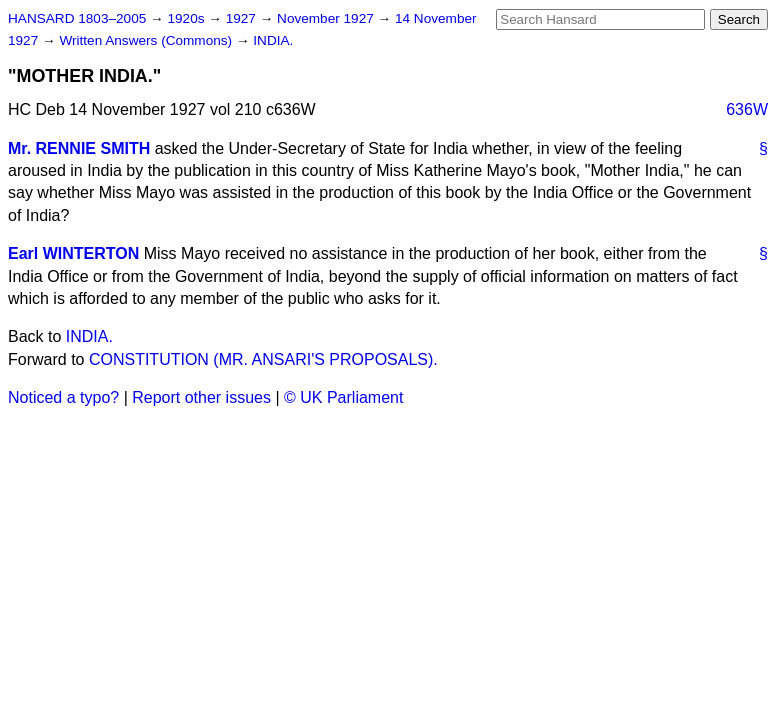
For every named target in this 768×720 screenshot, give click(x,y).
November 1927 (327, 18)
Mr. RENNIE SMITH (79, 148)
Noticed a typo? (63, 397)
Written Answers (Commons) (147, 40)
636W (747, 109)
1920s (187, 18)
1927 (243, 18)
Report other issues (201, 397)
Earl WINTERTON (73, 253)
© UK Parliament (343, 397)
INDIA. (273, 40)
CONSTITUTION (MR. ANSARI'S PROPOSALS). (263, 359)
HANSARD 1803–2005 (77, 18)
